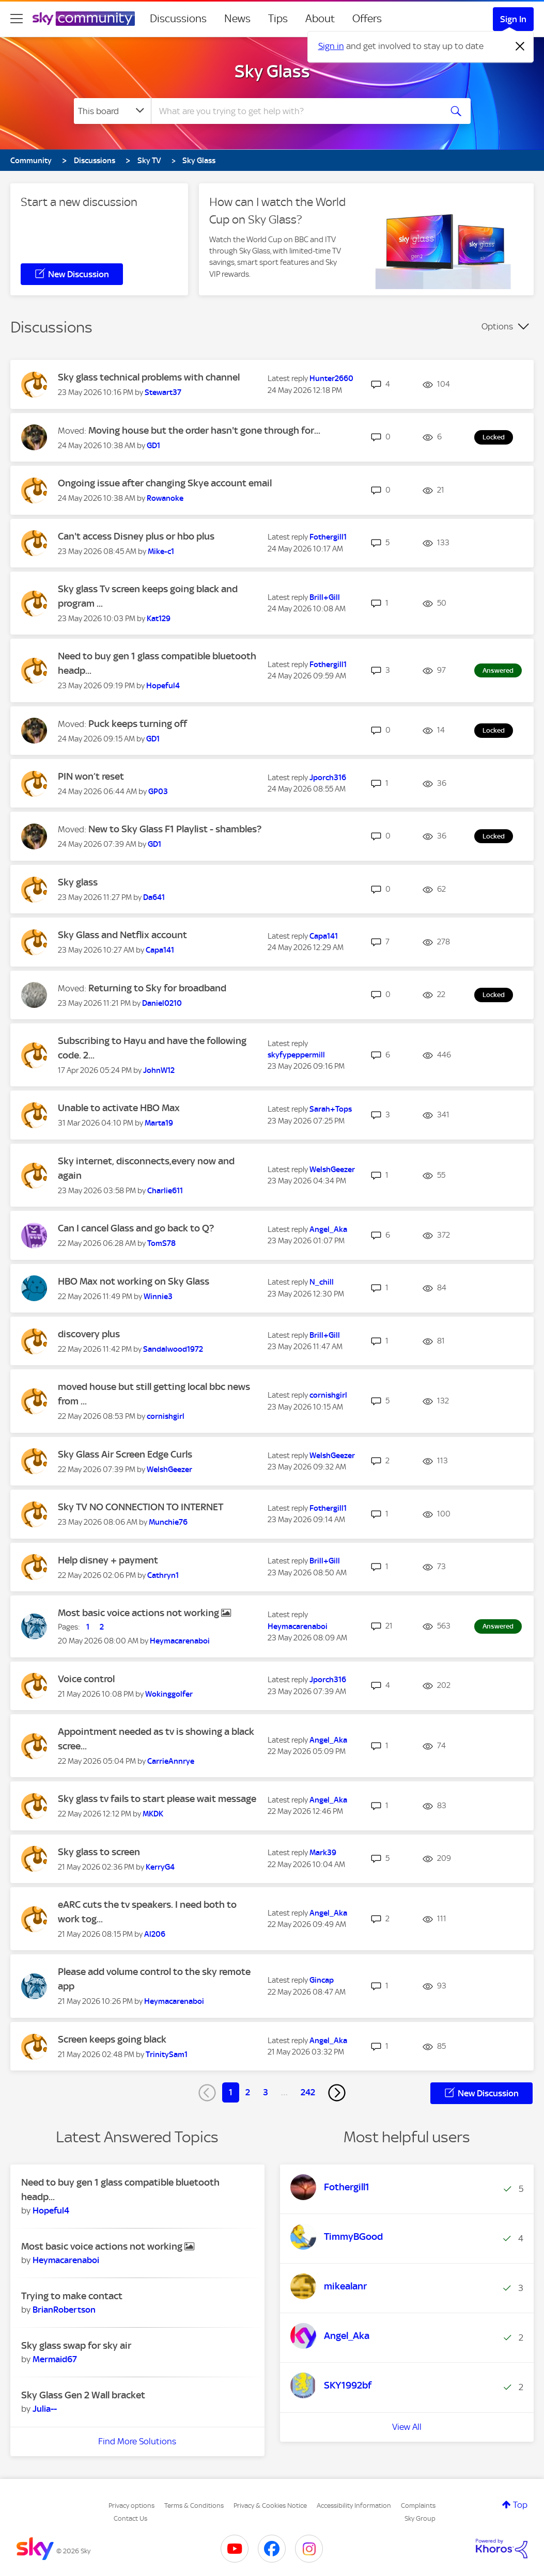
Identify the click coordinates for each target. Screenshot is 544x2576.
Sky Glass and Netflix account (122, 935)
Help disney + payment (108, 1560)
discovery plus (89, 1334)
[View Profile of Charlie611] (165, 1190)
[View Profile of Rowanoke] (165, 498)
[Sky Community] (84, 18)
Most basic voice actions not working (139, 1613)
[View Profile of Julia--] (45, 2409)
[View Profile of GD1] (153, 445)
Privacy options (131, 2505)
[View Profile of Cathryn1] (163, 1575)
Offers (367, 18)
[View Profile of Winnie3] (158, 1296)
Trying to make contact (71, 2296)
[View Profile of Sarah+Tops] (330, 1109)
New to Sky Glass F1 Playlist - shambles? (174, 829)
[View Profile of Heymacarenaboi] (180, 1641)
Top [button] (520, 2505)
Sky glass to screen (99, 1852)
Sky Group (420, 2518)
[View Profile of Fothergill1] (328, 537)
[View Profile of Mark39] (322, 1852)
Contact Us (130, 2518)
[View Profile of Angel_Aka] (328, 1229)
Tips (278, 18)
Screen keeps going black (112, 2039)
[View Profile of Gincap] (321, 1980)
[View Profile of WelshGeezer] (332, 1169)
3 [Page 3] (265, 2092)
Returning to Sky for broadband (157, 988)
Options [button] (497, 326)
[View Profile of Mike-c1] (161, 551)
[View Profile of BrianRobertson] (64, 2309)
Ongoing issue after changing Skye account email (165, 483)
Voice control (86, 1679)
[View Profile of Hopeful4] (163, 685)
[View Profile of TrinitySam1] (167, 2054)
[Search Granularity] (112, 111)
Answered (498, 670)
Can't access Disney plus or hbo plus (136, 536)
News (237, 18)
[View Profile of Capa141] (160, 950)
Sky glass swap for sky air (76, 2345)
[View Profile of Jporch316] (327, 777)
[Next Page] (337, 2092)
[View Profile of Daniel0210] (162, 1003)
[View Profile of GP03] (158, 791)
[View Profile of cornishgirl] (165, 1416)
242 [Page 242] (308, 2092)
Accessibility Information (354, 2505)
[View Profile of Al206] (154, 1934)
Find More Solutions (137, 2441)
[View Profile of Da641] (154, 897)
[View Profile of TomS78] (161, 1243)
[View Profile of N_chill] (321, 1282)
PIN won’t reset (91, 776)
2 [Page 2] (247, 2092)
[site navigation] (16, 18)
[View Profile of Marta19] (159, 1123)
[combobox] (295, 111)
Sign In (513, 19)
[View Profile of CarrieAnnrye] (170, 1761)
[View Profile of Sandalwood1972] (173, 1349)
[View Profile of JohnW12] (159, 1070)
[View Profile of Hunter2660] (331, 378)
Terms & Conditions (194, 2505)
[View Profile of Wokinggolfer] (169, 1694)
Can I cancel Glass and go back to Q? (136, 1228)
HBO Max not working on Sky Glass (133, 1281)
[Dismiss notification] (520, 46)
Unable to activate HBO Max (119, 1108)
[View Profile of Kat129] (158, 618)
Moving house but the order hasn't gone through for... (204, 430)
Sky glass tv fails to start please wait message (157, 1799)
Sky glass (78, 882)
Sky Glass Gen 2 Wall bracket (83, 2395)
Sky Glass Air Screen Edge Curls (125, 1454)
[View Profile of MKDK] (153, 1814)
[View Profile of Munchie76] (168, 1522)
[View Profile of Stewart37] (163, 392)
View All (407, 2427)
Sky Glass (272, 71)
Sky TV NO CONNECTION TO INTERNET (140, 1507)
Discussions (178, 18)
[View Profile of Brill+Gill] (324, 597)
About (320, 18)
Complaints (418, 2505)
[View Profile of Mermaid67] (55, 2359)
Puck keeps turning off (137, 724)
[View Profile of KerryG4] (160, 1867)
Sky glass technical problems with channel (149, 377)
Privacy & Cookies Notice (270, 2505)
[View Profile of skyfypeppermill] (296, 1055)
